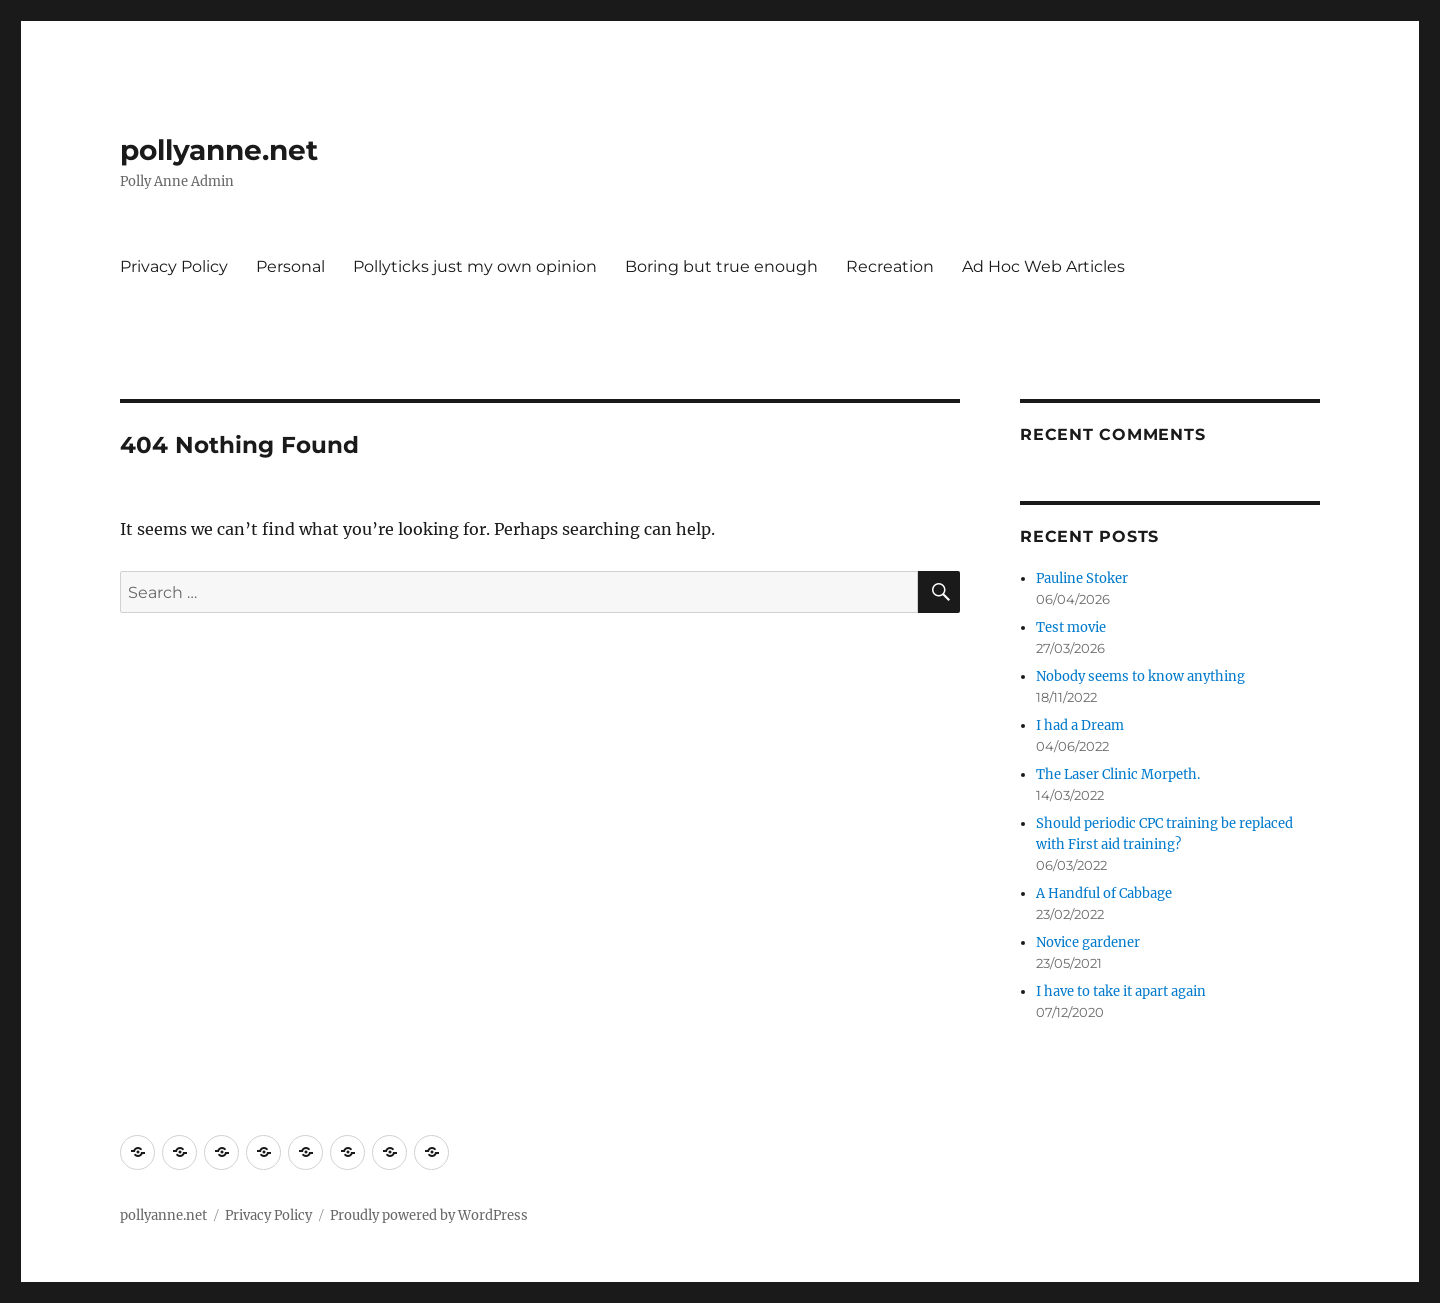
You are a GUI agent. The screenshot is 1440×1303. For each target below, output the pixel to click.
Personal (290, 266)
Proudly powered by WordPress (429, 1215)
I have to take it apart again (1121, 991)
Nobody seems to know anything (1140, 676)
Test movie (1071, 627)
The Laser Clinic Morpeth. (1118, 774)
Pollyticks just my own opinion (475, 266)
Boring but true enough (721, 266)
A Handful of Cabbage (1104, 893)
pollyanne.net (219, 150)
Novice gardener (1088, 942)
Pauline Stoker (1082, 578)
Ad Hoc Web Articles (1043, 266)
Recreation (890, 266)
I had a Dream (1080, 725)
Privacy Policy (174, 266)
